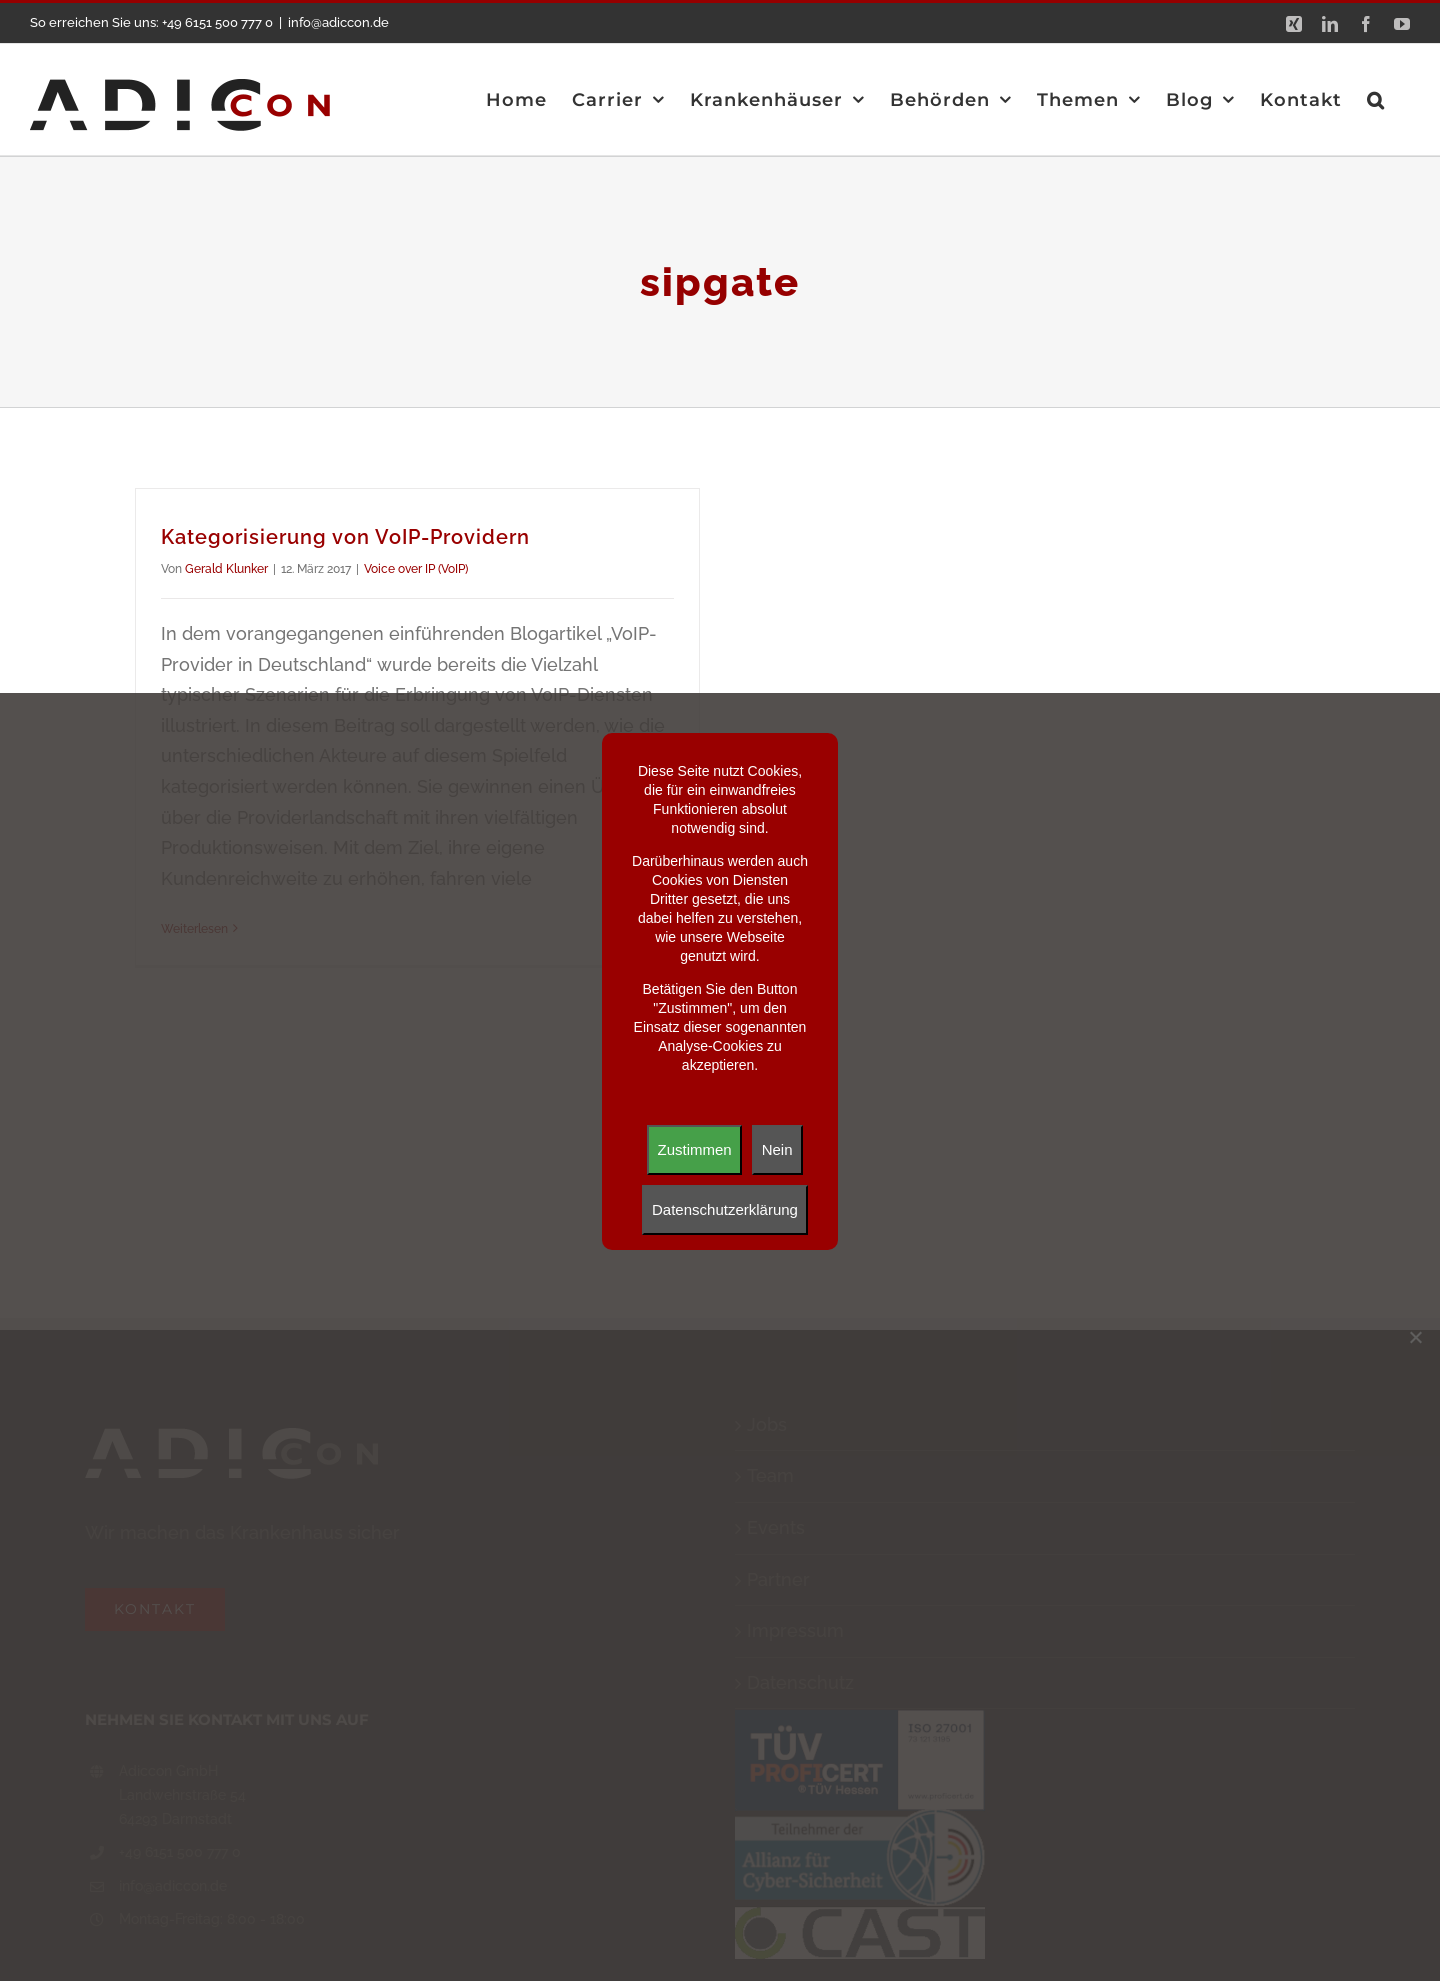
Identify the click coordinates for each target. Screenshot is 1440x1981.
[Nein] (1415, 1337)
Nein (777, 1149)
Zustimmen (694, 1149)
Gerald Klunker (226, 569)
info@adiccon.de (338, 22)
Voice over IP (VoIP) (416, 569)
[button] (1376, 99)
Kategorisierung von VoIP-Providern (345, 537)
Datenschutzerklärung (725, 1209)
